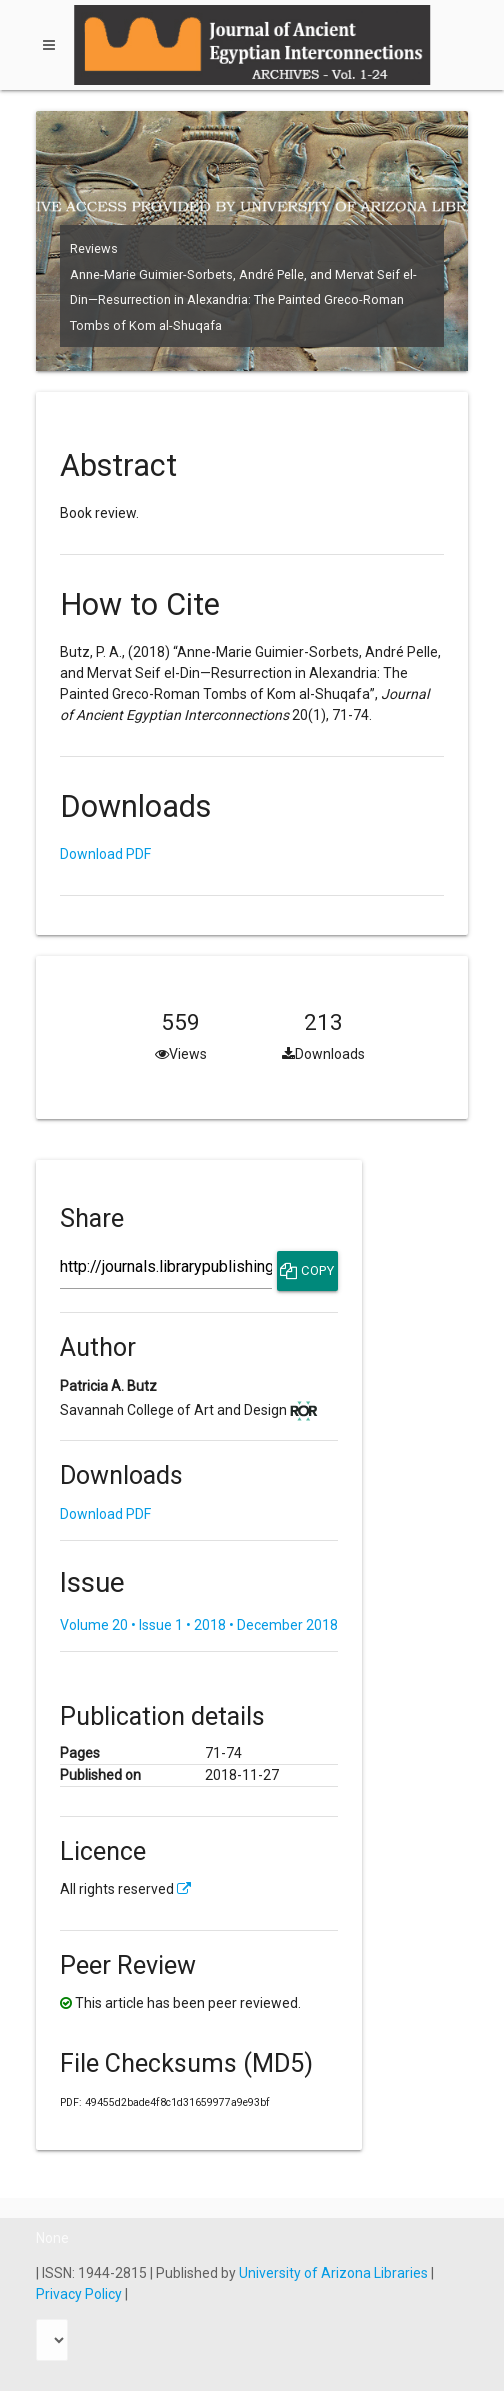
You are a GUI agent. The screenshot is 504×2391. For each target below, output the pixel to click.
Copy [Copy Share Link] (307, 1271)
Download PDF (105, 854)
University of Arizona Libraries (335, 2273)
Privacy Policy (80, 2294)
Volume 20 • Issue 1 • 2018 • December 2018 (199, 1625)
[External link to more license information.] (184, 1889)
